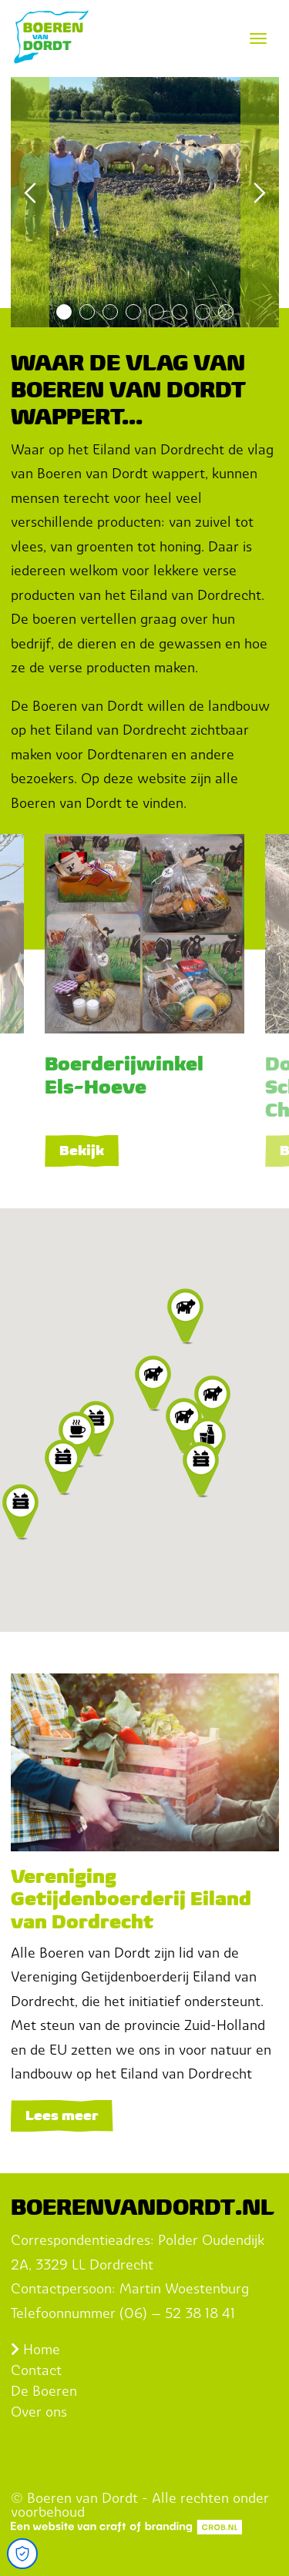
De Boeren (44, 2391)
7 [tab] (202, 312)
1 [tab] (64, 312)
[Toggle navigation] (258, 38)
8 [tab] (226, 312)
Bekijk (81, 1150)
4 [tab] (133, 312)
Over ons (39, 2411)
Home (35, 2349)
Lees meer (62, 2115)
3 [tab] (110, 312)
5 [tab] (156, 312)
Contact (36, 2370)
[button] (153, 1383)
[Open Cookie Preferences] (22, 2553)
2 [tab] (87, 312)
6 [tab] (179, 312)
